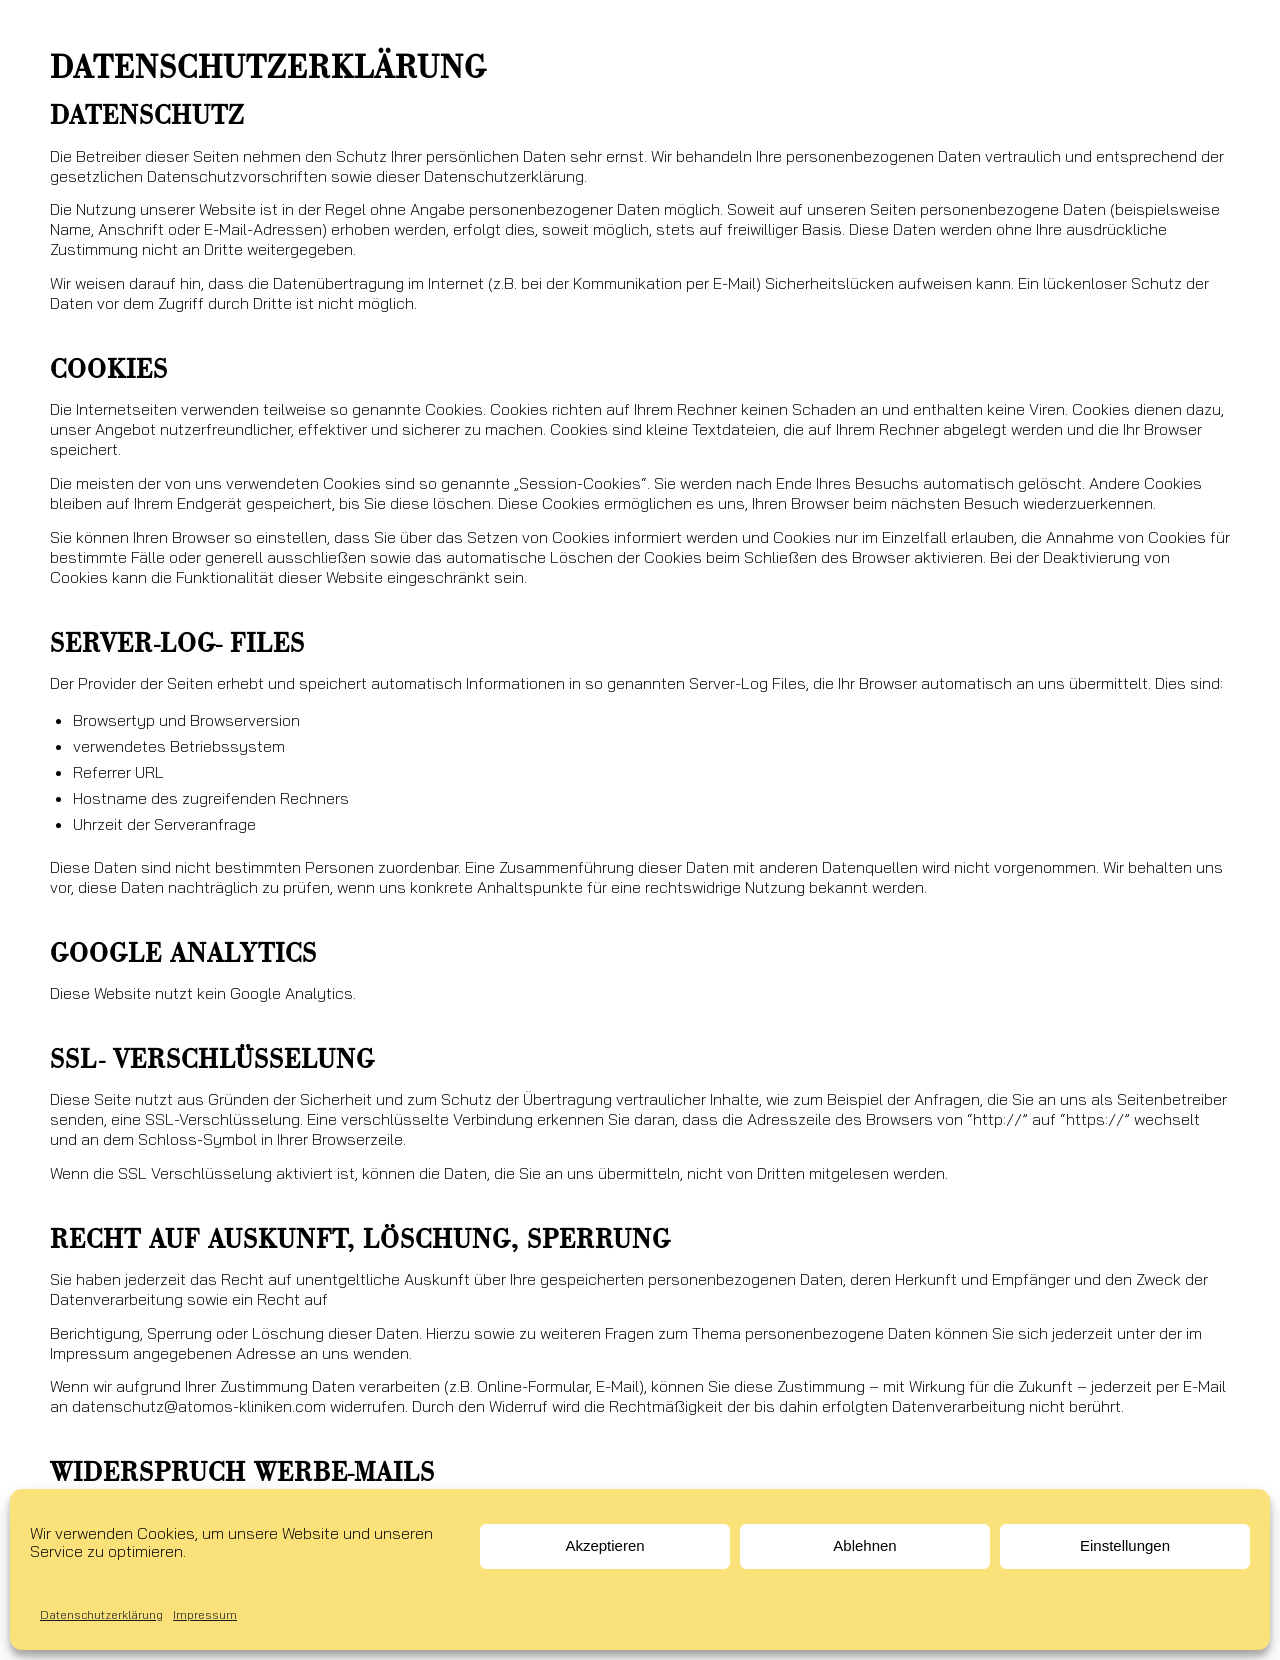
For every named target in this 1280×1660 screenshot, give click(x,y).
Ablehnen (864, 1545)
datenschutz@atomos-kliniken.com (199, 1406)
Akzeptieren (604, 1545)
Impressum (205, 1614)
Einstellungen (1125, 1545)
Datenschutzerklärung (101, 1614)
